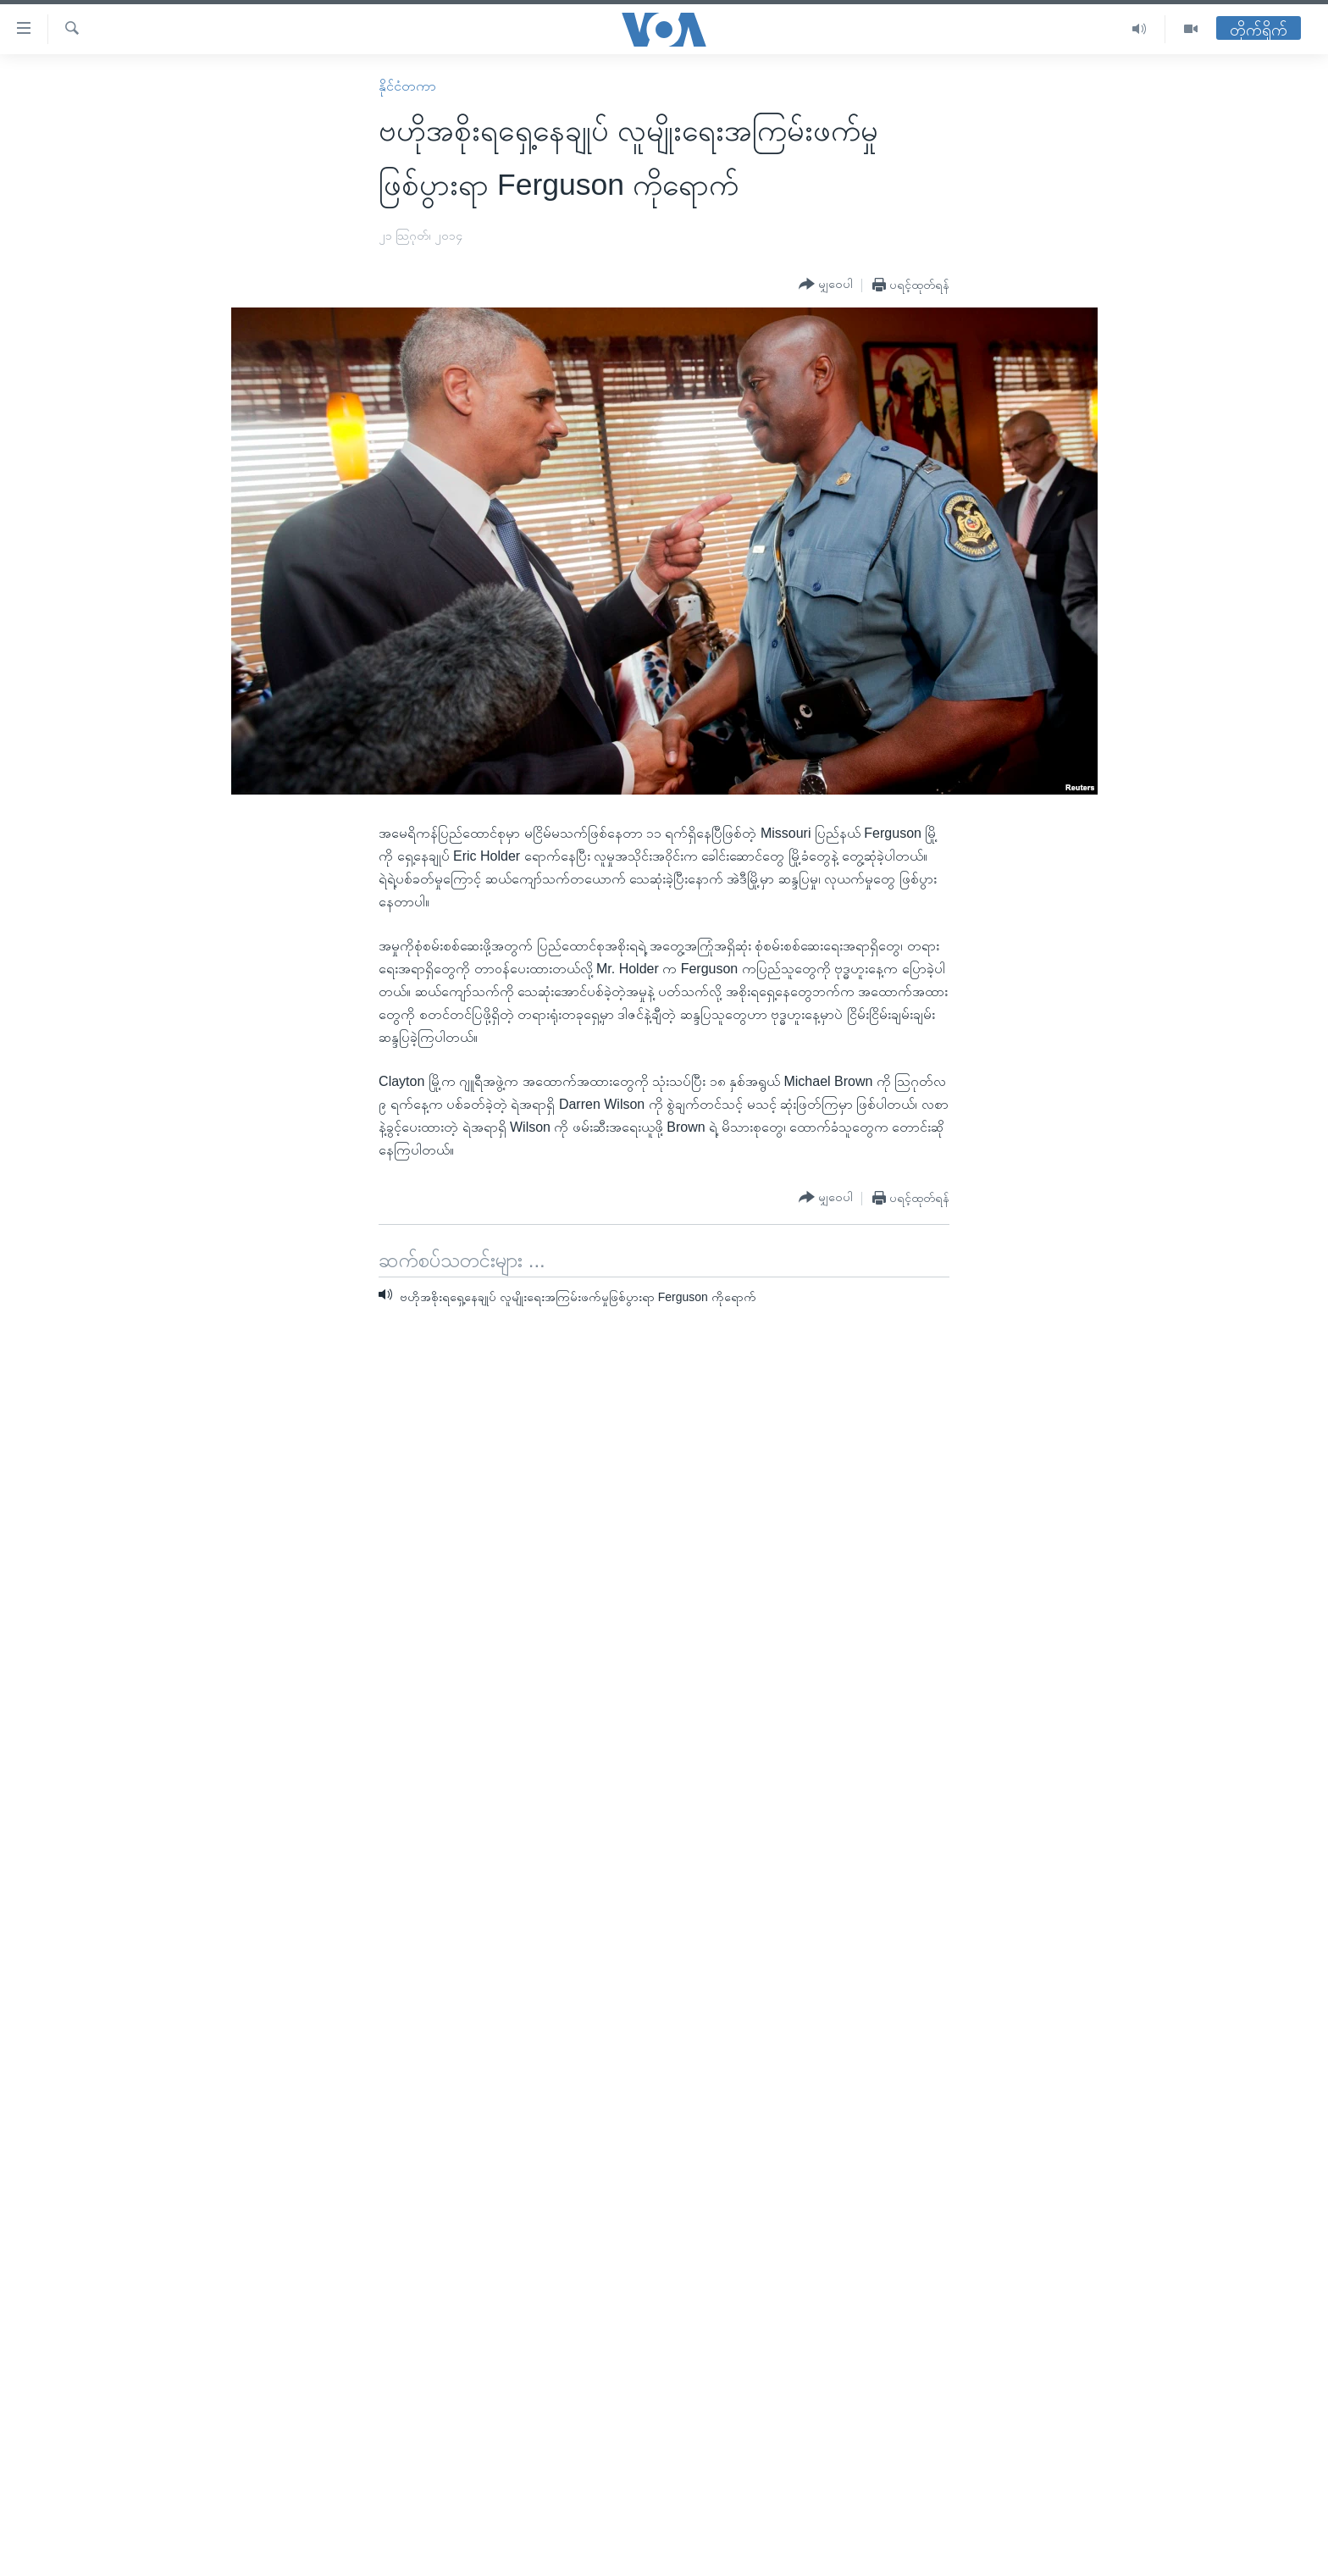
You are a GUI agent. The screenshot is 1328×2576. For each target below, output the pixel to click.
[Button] (826, 284)
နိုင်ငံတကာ (407, 86)
